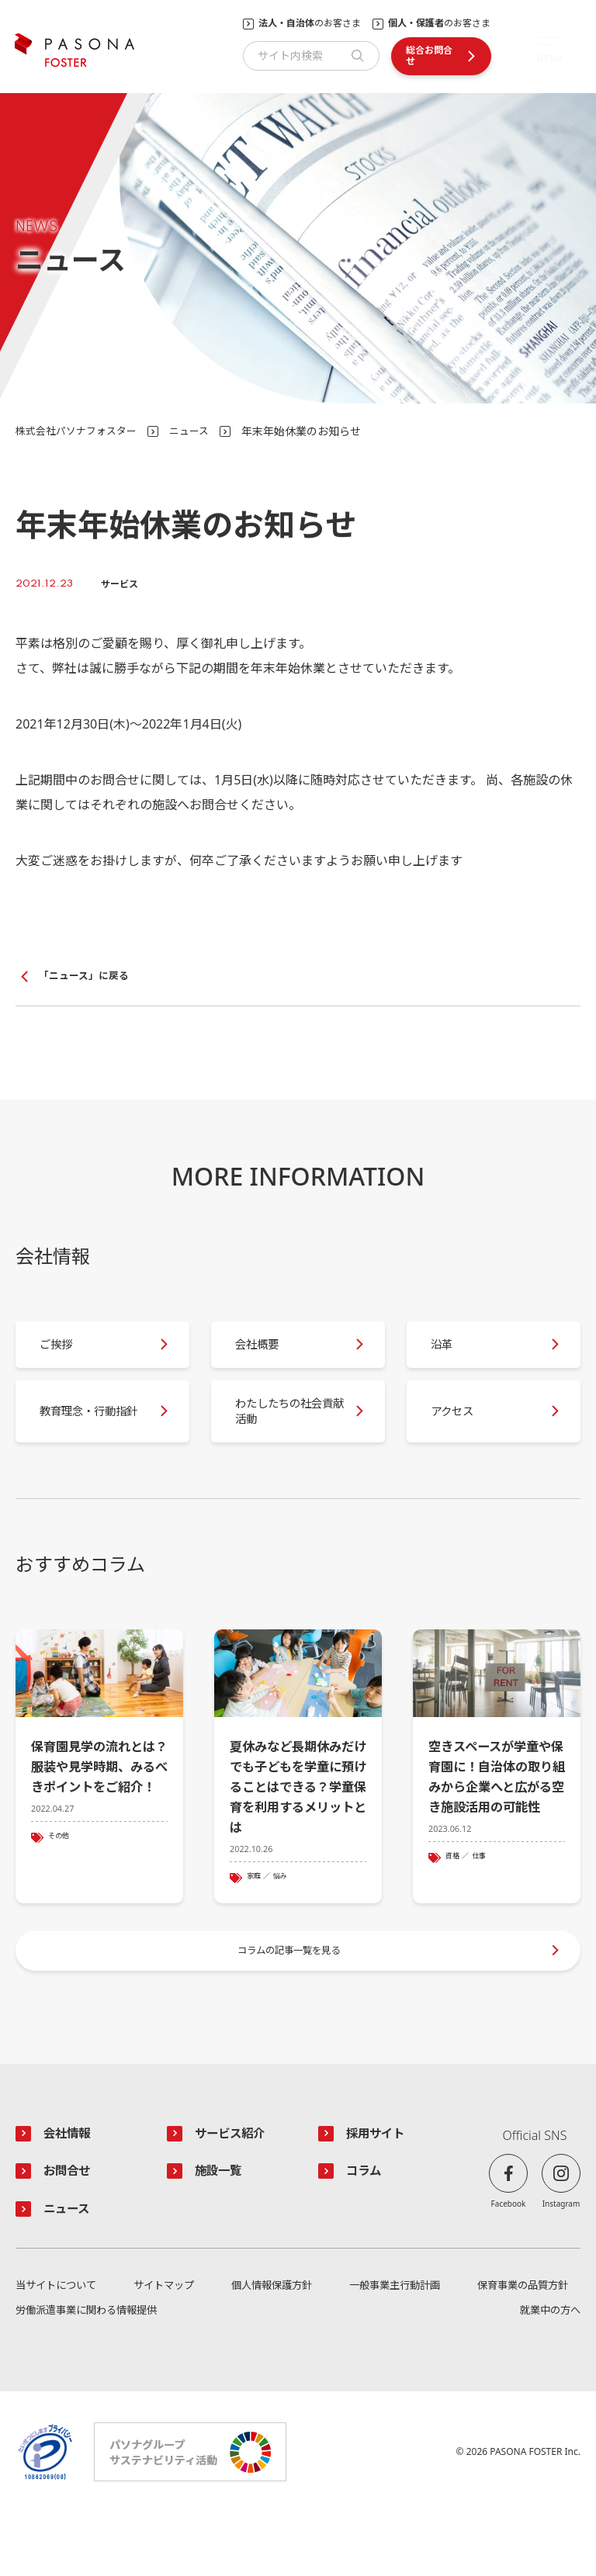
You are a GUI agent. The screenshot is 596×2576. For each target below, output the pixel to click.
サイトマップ (164, 2348)
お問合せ (71, 2230)
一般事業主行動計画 (392, 2348)
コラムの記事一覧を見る (290, 2002)
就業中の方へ (547, 2373)
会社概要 (267, 1355)
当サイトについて (59, 2348)
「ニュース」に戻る (87, 976)
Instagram (561, 2261)
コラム (367, 2230)
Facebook (508, 2261)
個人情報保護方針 (270, 2348)
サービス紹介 (235, 2191)
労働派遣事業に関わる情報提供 (92, 2373)
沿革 (450, 1355)
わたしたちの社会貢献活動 (285, 1435)
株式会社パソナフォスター (81, 431)
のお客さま (309, 23)
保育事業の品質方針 (519, 2348)
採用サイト (381, 2191)
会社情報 (71, 2191)
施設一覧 (222, 2230)
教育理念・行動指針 (90, 1435)
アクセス (462, 1436)
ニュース (199, 431)
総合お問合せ (429, 55)
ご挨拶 (65, 1355)
